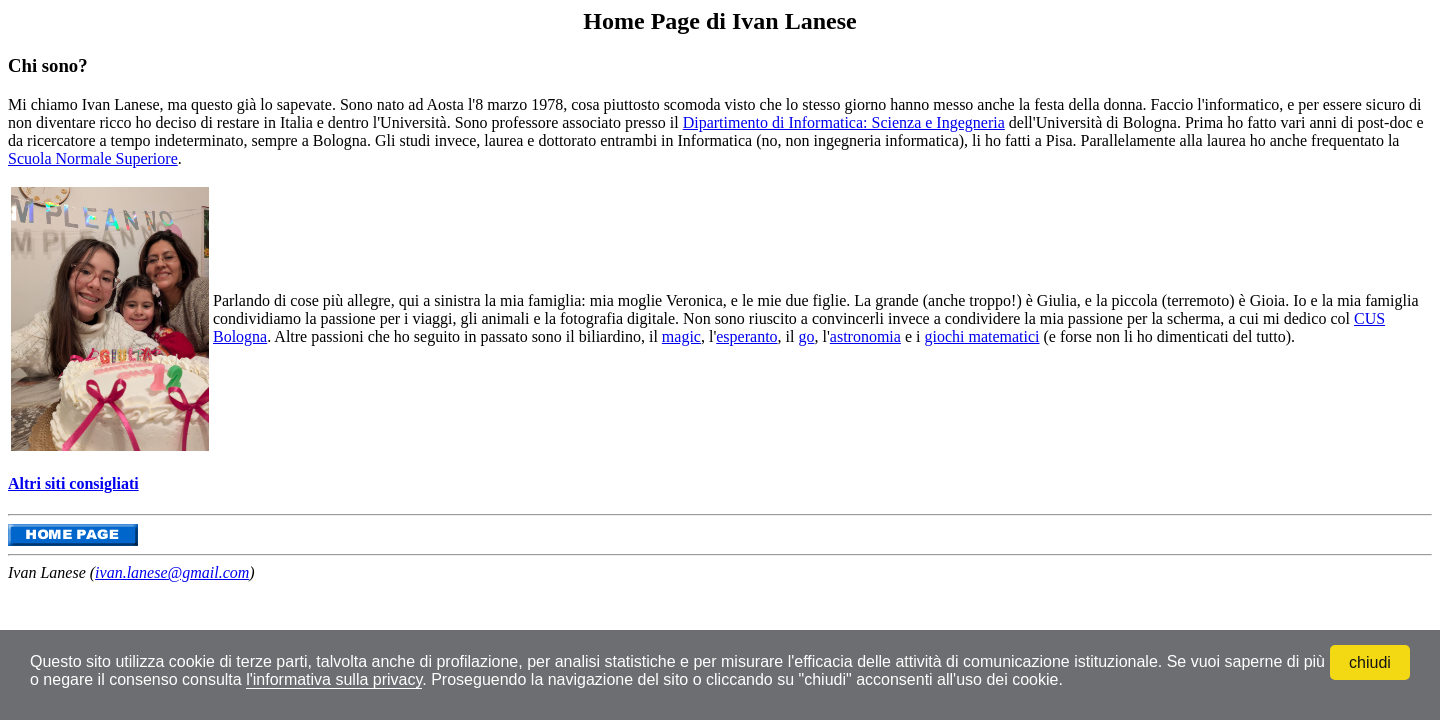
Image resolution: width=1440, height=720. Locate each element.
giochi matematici (981, 336)
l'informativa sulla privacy (334, 679)
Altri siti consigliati (73, 483)
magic (681, 336)
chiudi (1370, 662)
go (806, 336)
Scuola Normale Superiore (93, 158)
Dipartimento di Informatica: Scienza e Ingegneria (844, 122)
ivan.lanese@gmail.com (172, 572)
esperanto (746, 336)
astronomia (865, 336)
